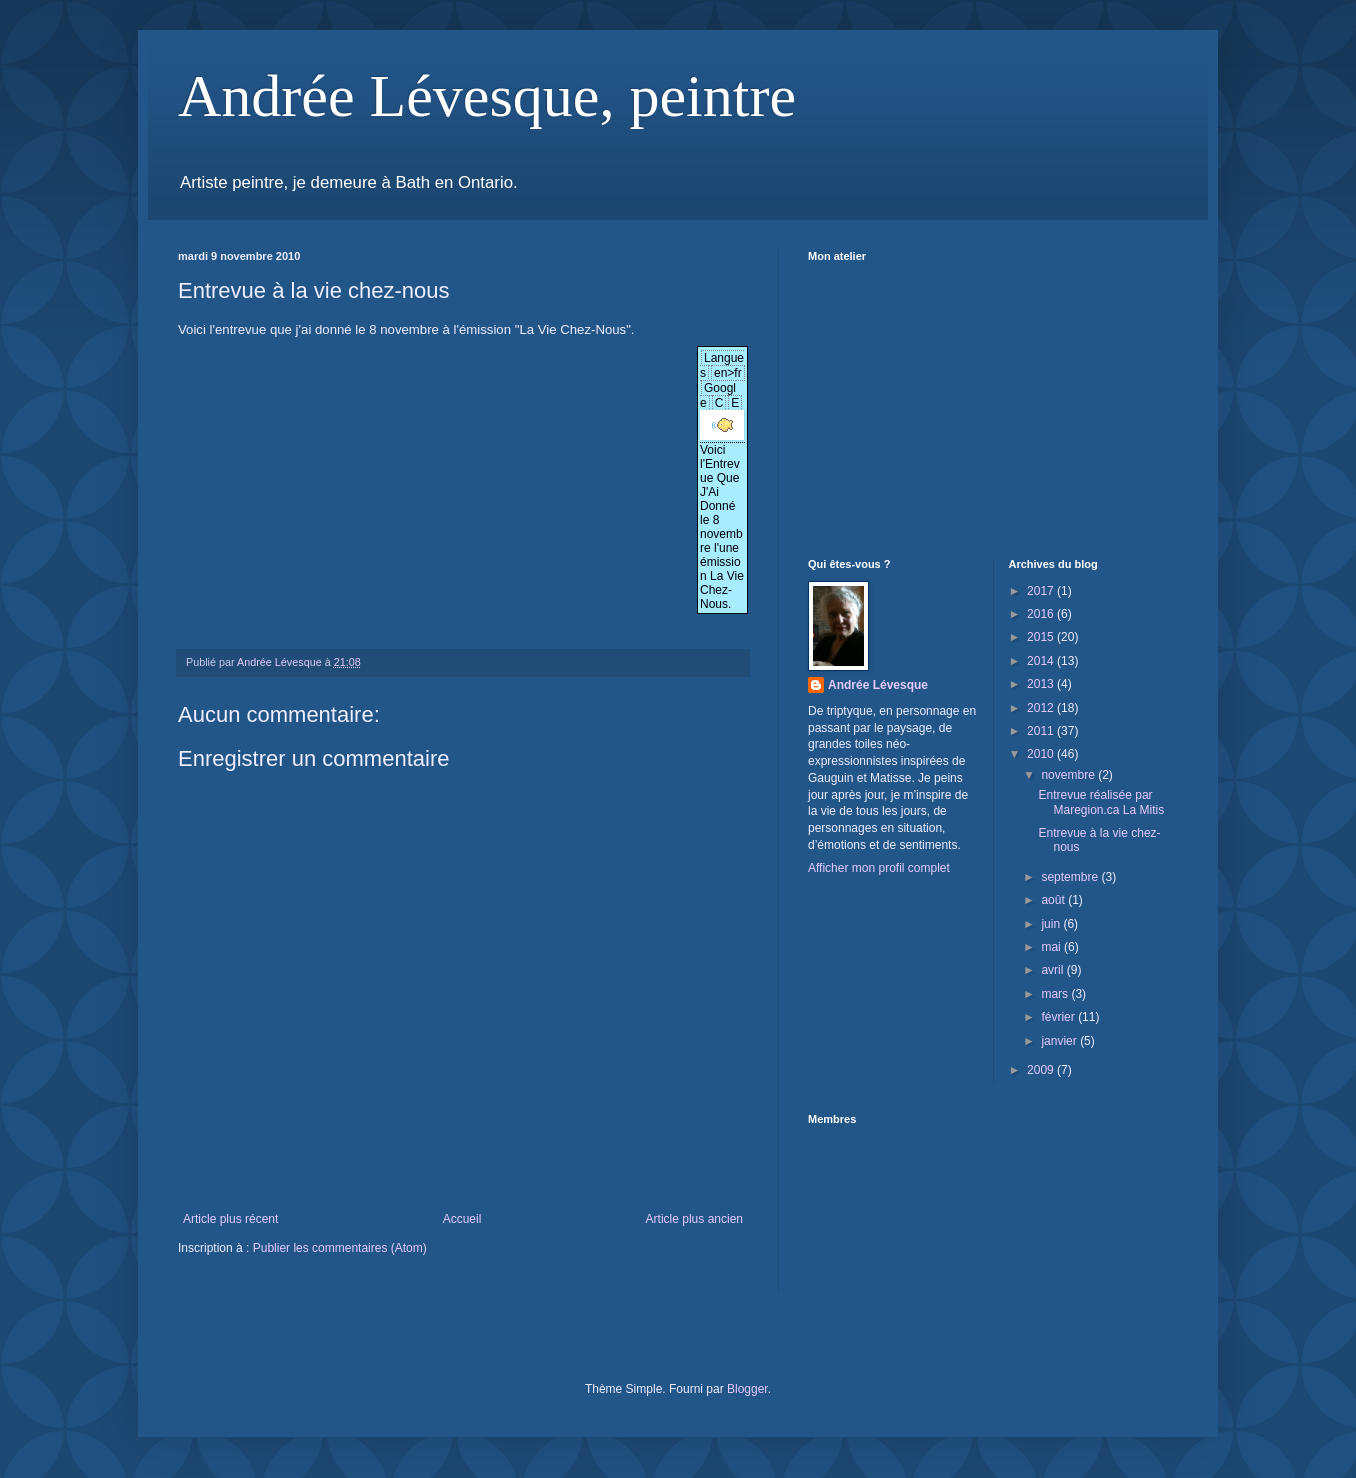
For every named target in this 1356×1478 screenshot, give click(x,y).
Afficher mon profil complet (879, 868)
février (1059, 1017)
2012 (1042, 708)
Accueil (462, 1219)
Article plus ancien (694, 1219)
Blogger (747, 1389)
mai (1052, 947)
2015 (1042, 637)
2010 (1042, 754)
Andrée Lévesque (878, 685)
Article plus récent (230, 1219)
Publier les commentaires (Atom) (340, 1248)
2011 (1042, 731)
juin (1052, 924)
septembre (1071, 877)
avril (1053, 970)
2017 (1042, 591)
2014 (1042, 661)
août (1054, 900)
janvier (1060, 1041)
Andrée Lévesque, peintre (487, 96)
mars (1056, 994)
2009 (1042, 1070)
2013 (1042, 684)
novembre (1069, 775)
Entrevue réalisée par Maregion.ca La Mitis (1101, 802)
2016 (1042, 614)
